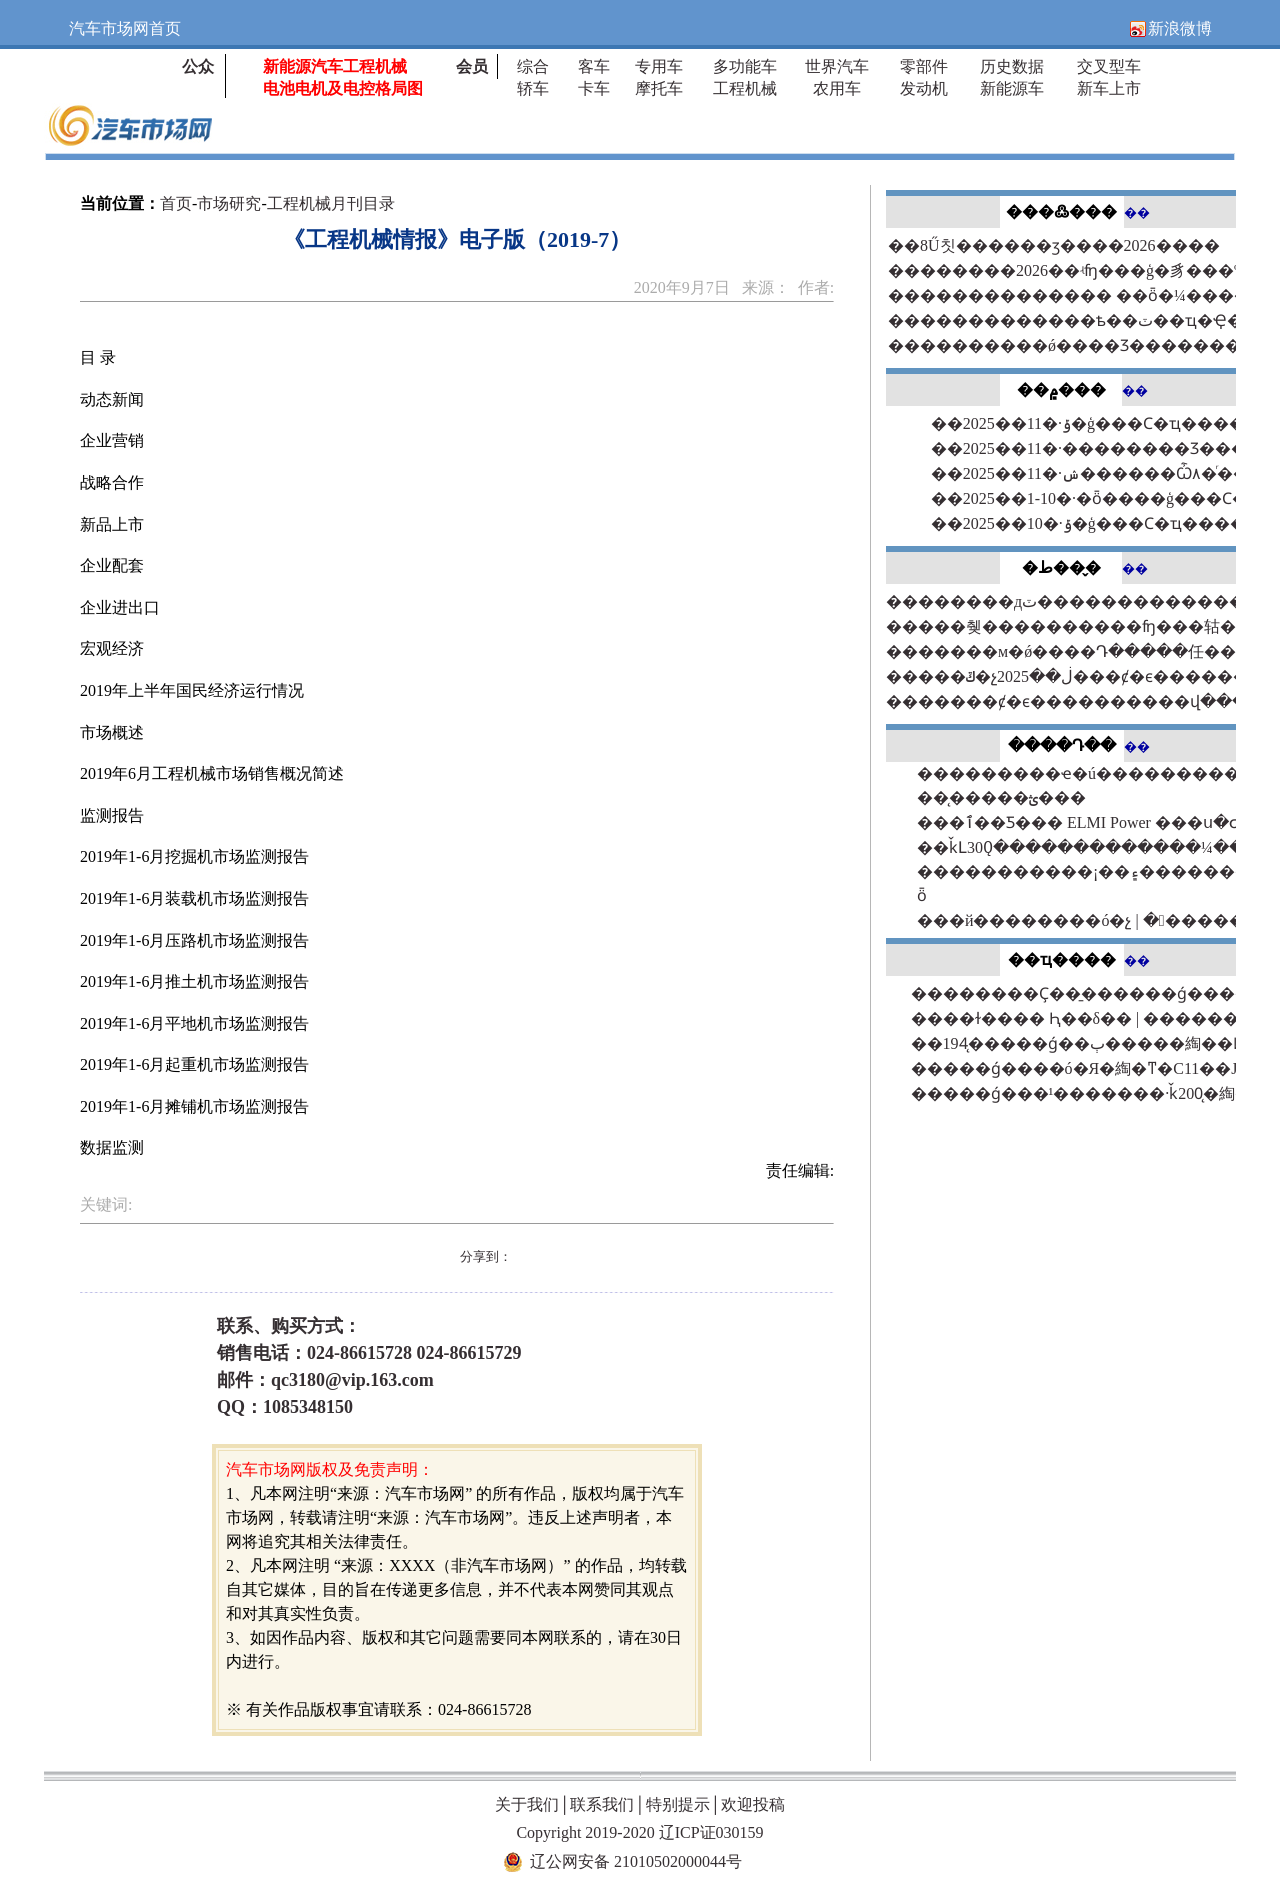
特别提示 (678, 1804)
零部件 (924, 66)
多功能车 (745, 66)
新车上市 (1109, 88)
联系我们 (602, 1804)
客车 (594, 66)
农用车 (837, 88)
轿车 (533, 88)
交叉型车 (1109, 66)
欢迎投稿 (753, 1804)
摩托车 (659, 88)
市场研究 (229, 203)
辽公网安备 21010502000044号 (636, 1861)
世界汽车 (837, 66)
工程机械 (745, 88)
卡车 (594, 88)
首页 (176, 203)
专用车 (659, 66)
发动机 (924, 88)
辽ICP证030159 (711, 1832)
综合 (533, 66)
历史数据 (1012, 66)
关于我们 (527, 1804)
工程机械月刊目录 (331, 203)
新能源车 (1012, 88)
